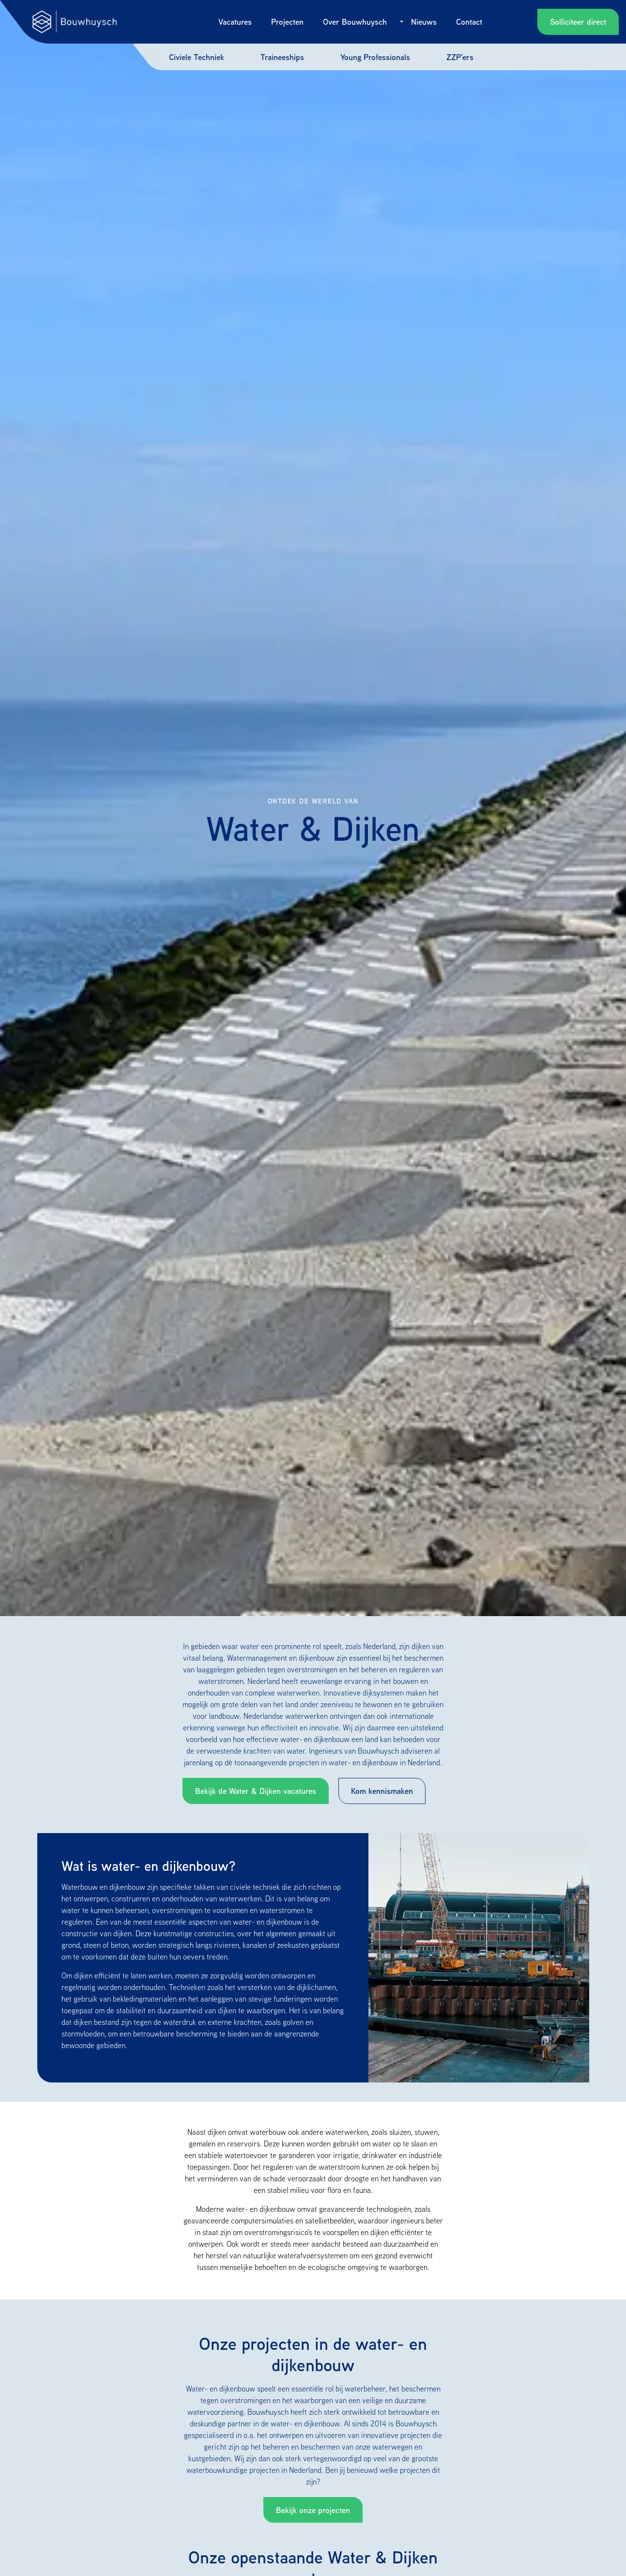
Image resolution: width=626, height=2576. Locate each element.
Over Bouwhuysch (355, 21)
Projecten (287, 21)
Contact (469, 21)
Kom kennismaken (382, 1791)
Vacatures (235, 21)
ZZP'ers (459, 56)
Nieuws (424, 21)
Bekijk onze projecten (313, 2510)
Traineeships (282, 56)
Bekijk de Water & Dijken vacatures (255, 1791)
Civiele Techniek (196, 56)
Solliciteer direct (578, 21)
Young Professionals (375, 56)
